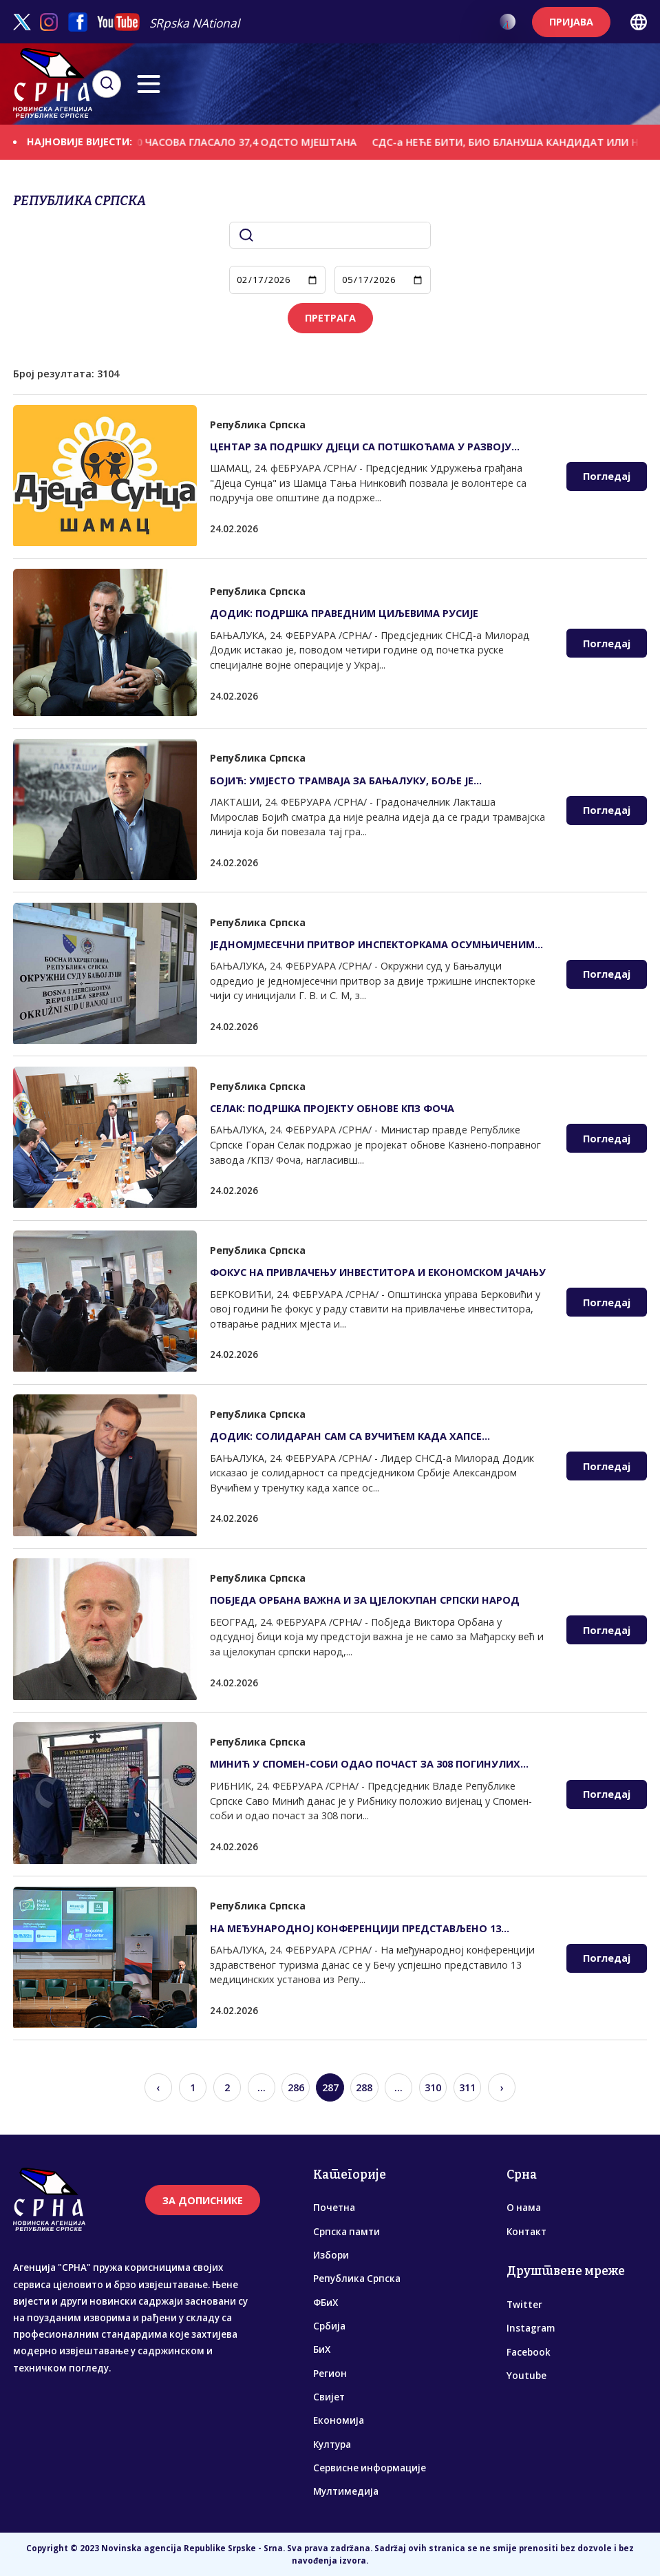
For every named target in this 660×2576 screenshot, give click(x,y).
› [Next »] (502, 2087)
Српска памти (346, 2232)
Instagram (531, 2328)
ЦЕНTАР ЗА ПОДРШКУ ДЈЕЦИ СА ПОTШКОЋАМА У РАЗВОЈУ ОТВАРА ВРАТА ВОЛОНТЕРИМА (360, 446)
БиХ (321, 2349)
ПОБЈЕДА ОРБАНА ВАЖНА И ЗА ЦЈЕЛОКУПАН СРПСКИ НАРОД (365, 1599)
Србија (329, 2326)
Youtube (526, 2375)
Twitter (524, 2304)
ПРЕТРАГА (330, 317)
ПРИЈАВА (571, 21)
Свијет (329, 2397)
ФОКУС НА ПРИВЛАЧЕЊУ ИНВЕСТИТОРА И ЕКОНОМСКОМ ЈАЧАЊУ (378, 1272)
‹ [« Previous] (158, 2087)
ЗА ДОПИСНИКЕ (202, 2200)
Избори (331, 2255)
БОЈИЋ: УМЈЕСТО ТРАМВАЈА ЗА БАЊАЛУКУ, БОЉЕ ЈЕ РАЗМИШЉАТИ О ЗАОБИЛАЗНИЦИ (341, 780)
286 (296, 2087)
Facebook (529, 2352)
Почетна (334, 2207)
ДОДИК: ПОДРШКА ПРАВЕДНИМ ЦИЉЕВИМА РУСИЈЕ (344, 613)
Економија (338, 2420)
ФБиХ (325, 2302)
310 (433, 2087)
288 (364, 2087)
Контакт (526, 2232)
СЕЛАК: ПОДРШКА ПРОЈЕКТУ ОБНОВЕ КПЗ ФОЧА (332, 1108)
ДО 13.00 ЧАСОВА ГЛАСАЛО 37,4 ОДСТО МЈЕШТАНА (238, 141)
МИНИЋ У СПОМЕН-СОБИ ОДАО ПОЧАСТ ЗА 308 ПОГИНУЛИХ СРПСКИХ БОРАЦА (365, 1763)
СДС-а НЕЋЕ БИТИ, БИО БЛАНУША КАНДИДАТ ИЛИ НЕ (518, 141)
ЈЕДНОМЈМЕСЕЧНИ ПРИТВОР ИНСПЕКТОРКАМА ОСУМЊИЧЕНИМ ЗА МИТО (372, 944)
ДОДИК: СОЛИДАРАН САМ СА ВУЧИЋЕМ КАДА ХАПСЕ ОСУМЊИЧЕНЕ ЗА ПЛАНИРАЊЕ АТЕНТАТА (346, 1436)
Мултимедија (346, 2491)
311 (467, 2087)
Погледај (606, 476)
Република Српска (357, 2278)
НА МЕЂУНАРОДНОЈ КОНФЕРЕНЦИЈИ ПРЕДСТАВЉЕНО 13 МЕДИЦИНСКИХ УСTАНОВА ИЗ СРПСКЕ (355, 1928)
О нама (524, 2207)
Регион (330, 2373)
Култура (332, 2444)
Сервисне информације (369, 2468)
